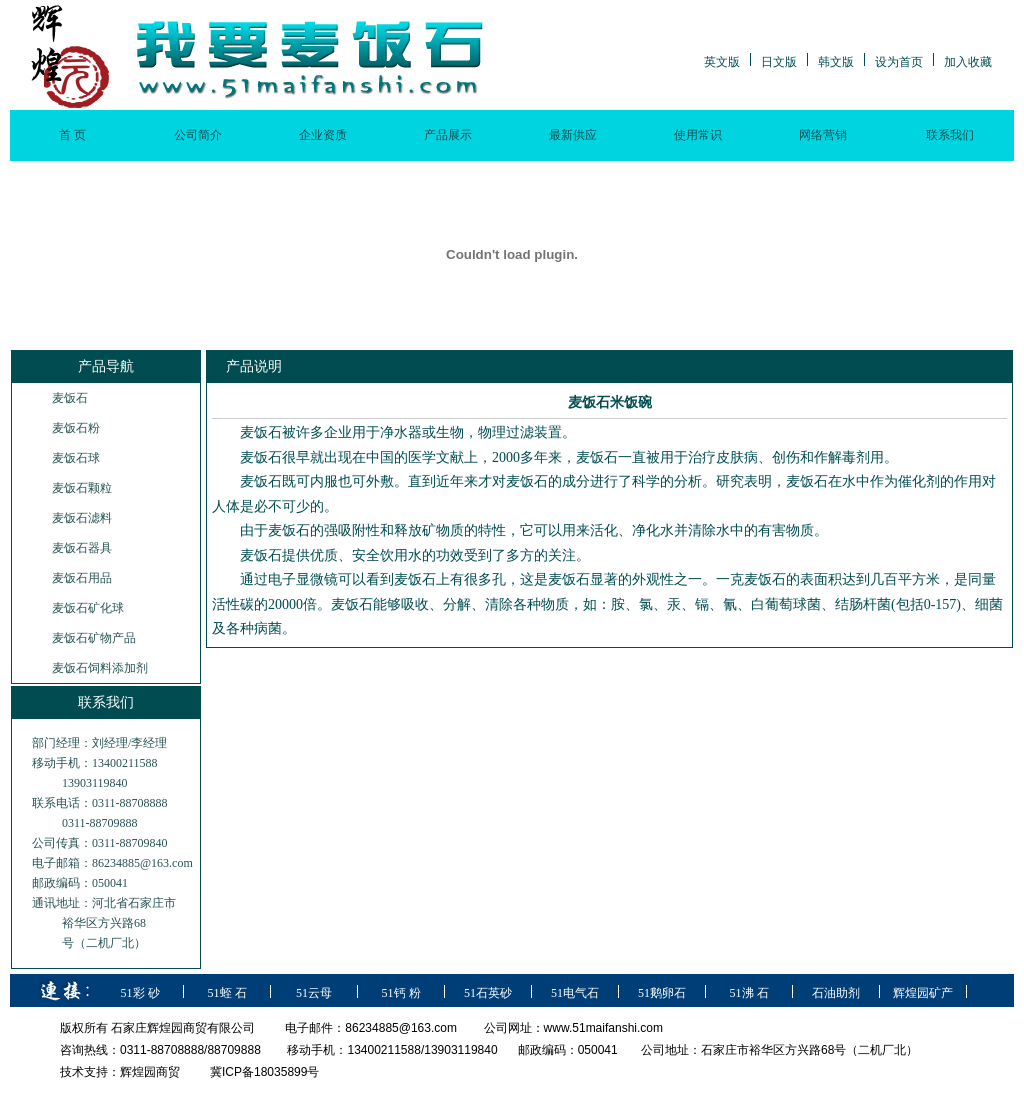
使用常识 (698, 135)
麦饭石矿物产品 (94, 638)
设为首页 (899, 62)
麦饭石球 (76, 458)
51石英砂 (488, 993)
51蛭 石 (227, 993)
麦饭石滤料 (82, 518)
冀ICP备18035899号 (264, 1072)
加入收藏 (968, 62)
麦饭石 (70, 398)
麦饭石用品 (82, 578)
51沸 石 (749, 993)
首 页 (72, 135)
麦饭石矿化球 (88, 608)
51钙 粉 (401, 993)
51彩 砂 (140, 993)
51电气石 (575, 993)
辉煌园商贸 (150, 1072)
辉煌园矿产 (923, 993)
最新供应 (573, 135)
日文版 (779, 62)
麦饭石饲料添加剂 (100, 668)
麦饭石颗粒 (82, 488)
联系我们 (950, 135)
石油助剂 (836, 993)
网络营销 (823, 135)
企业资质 (323, 135)
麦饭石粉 (76, 428)
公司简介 (198, 135)
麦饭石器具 (82, 548)
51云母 (314, 993)
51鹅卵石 (662, 993)
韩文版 (836, 62)
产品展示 (448, 135)
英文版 (722, 62)
